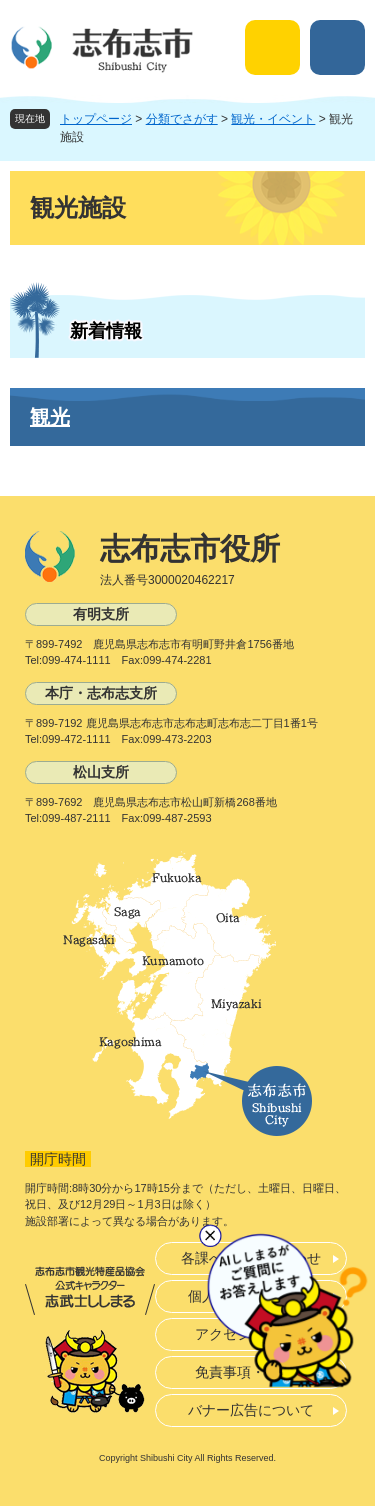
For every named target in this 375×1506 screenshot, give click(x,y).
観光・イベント (273, 119)
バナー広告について (251, 1410)
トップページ (96, 119)
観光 (50, 417)
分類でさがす (182, 119)
